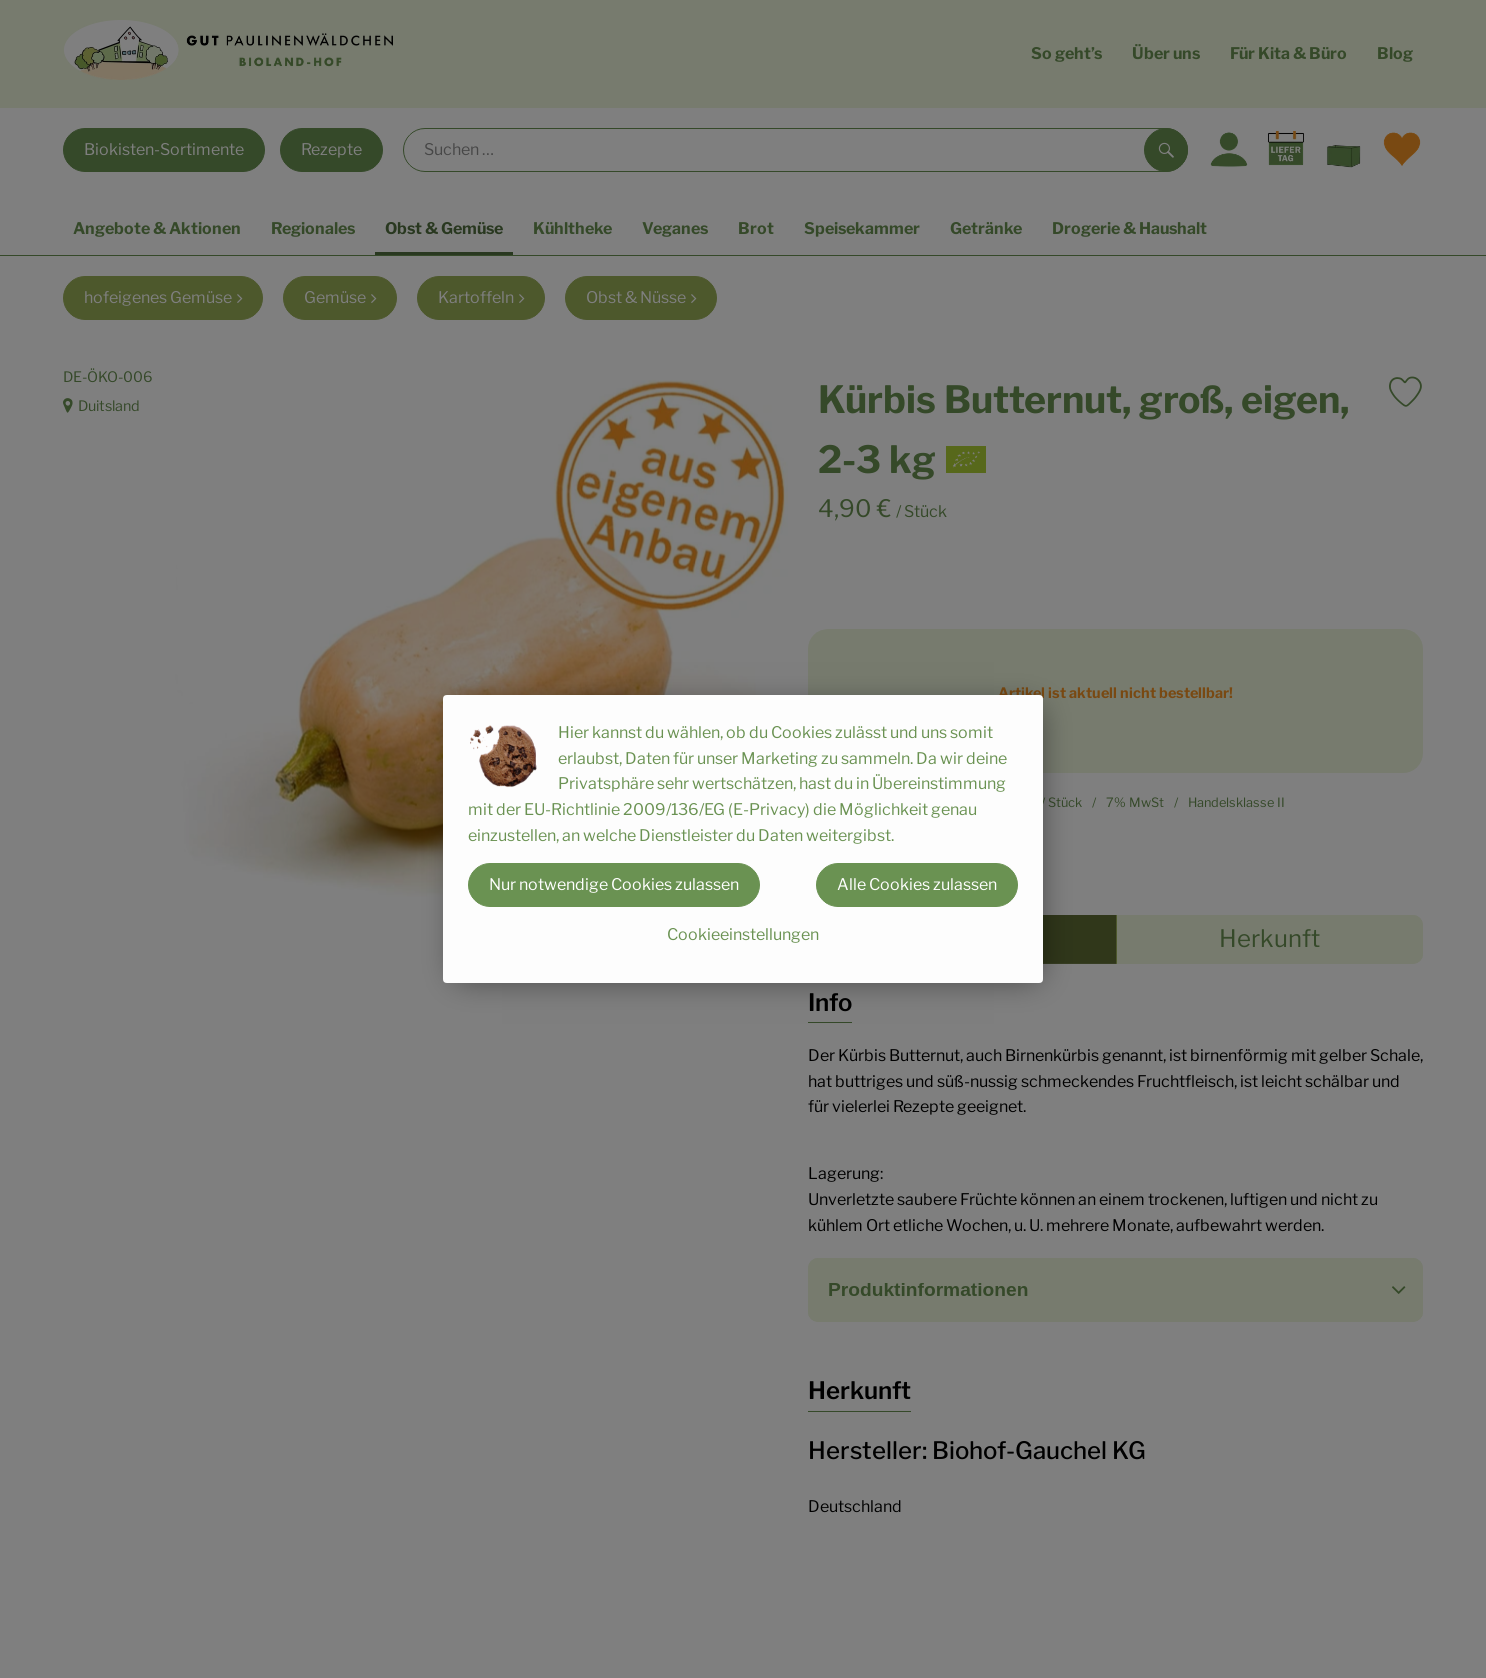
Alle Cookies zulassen (917, 884)
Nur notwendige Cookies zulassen (614, 884)
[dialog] (743, 839)
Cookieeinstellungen (743, 934)
